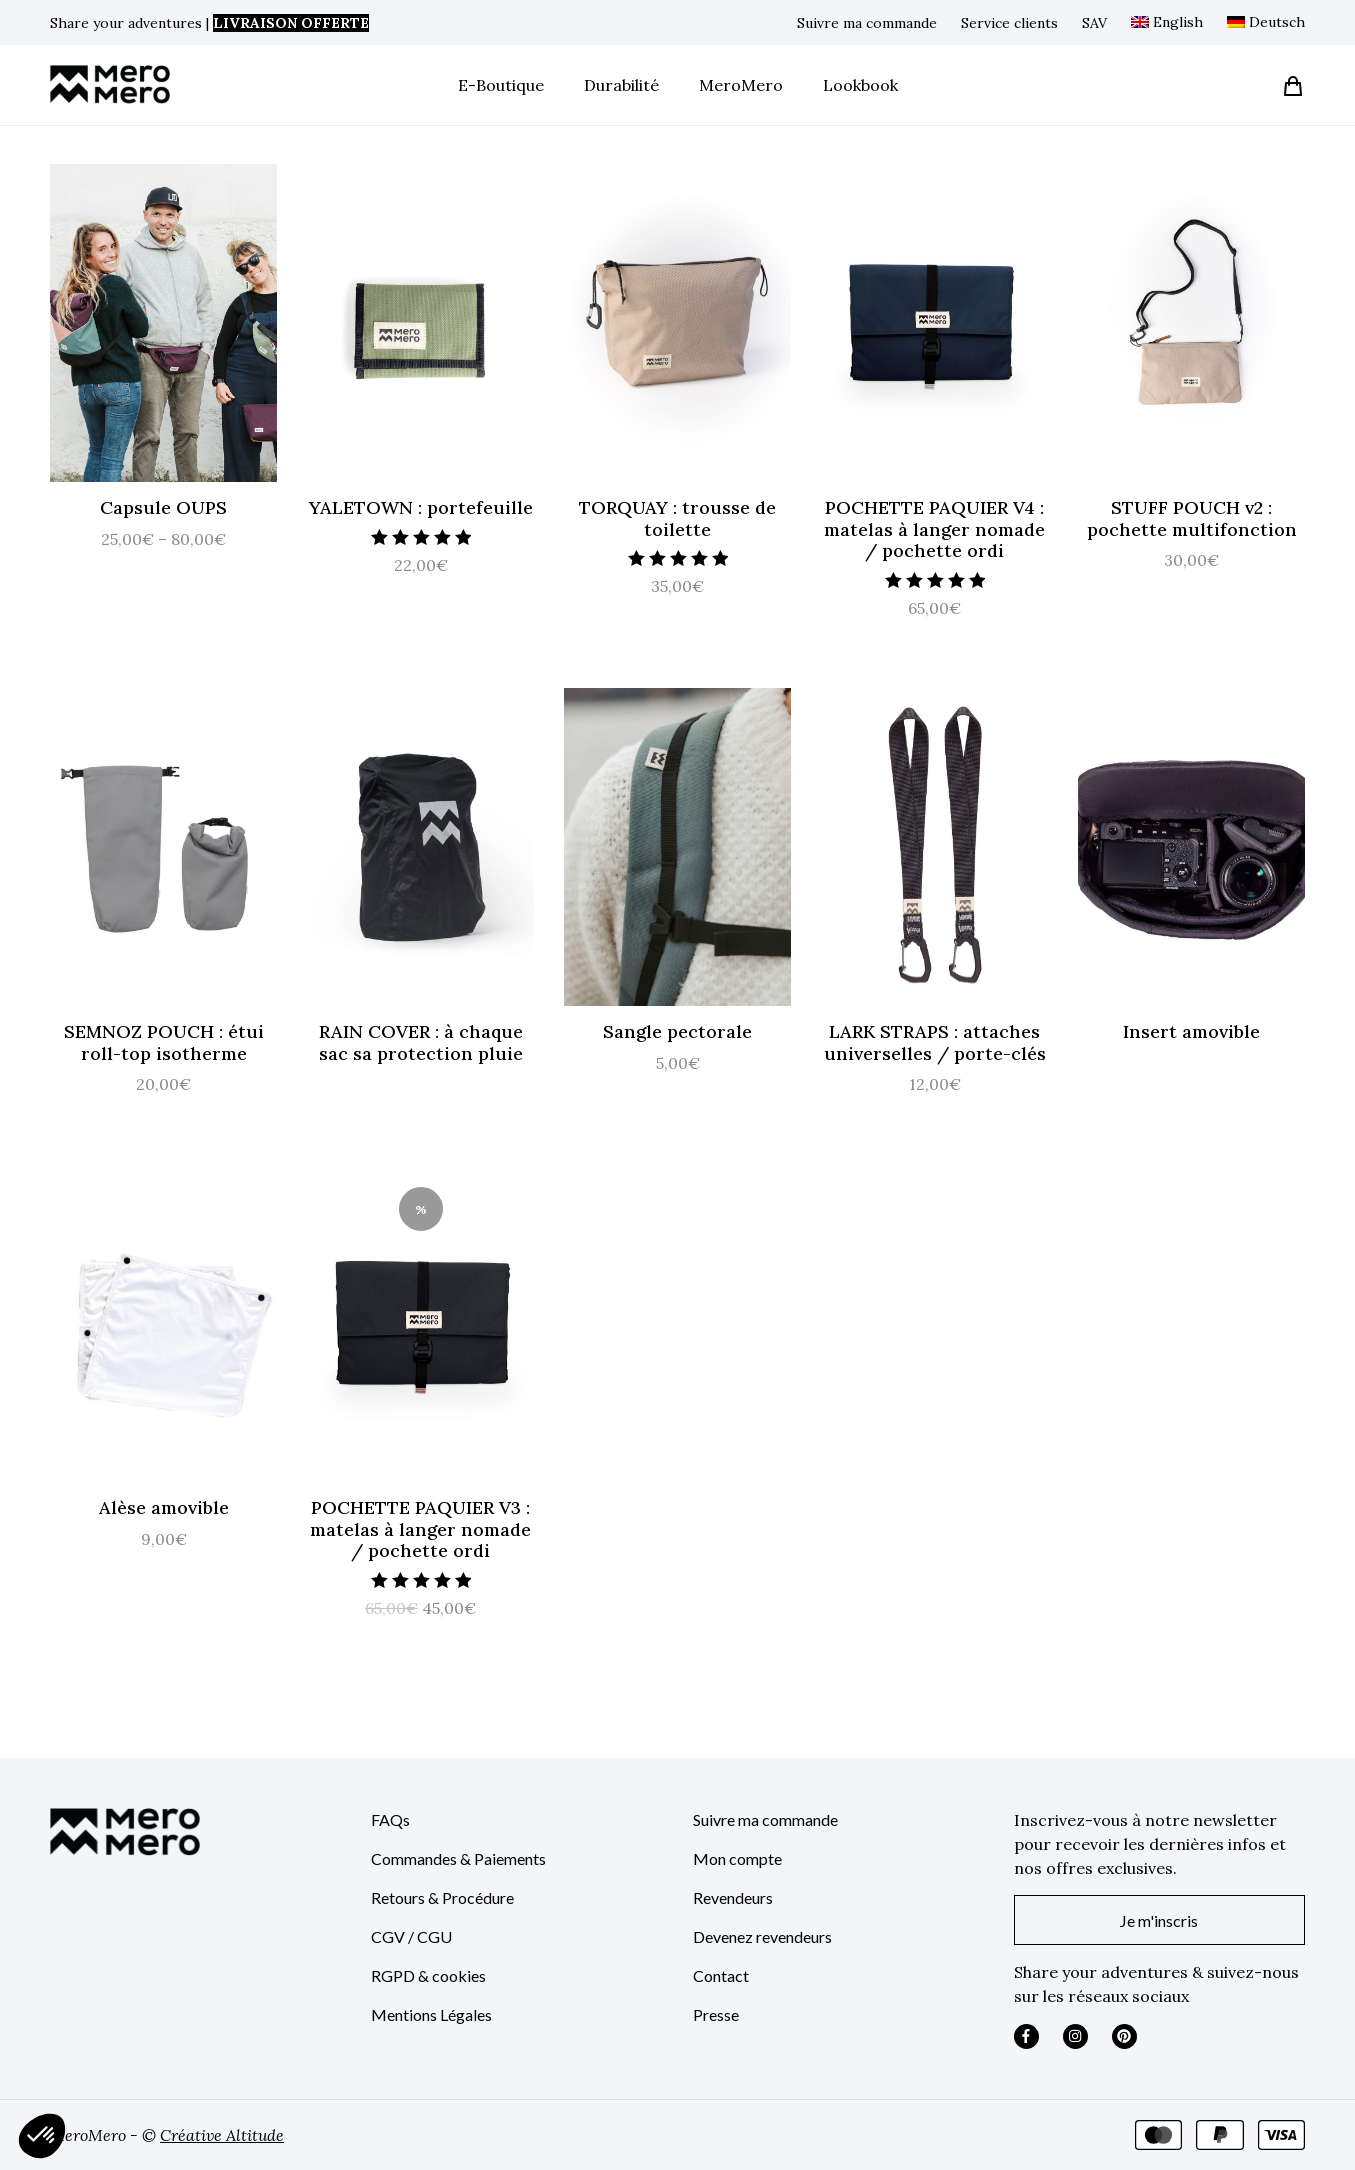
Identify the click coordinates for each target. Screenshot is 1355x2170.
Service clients (1009, 23)
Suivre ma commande (867, 23)
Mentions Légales (431, 2014)
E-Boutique (501, 85)
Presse (716, 2014)
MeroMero (741, 85)
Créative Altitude (222, 2135)
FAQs (390, 1819)
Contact (721, 1975)
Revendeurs (733, 1897)
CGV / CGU (411, 1936)
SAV (1094, 23)
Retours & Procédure (442, 1897)
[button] (42, 2136)
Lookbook (860, 85)
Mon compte (737, 1858)
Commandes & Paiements (458, 1858)
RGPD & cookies (428, 1975)
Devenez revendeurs (762, 1936)
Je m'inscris (1159, 1920)
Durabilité (621, 85)
